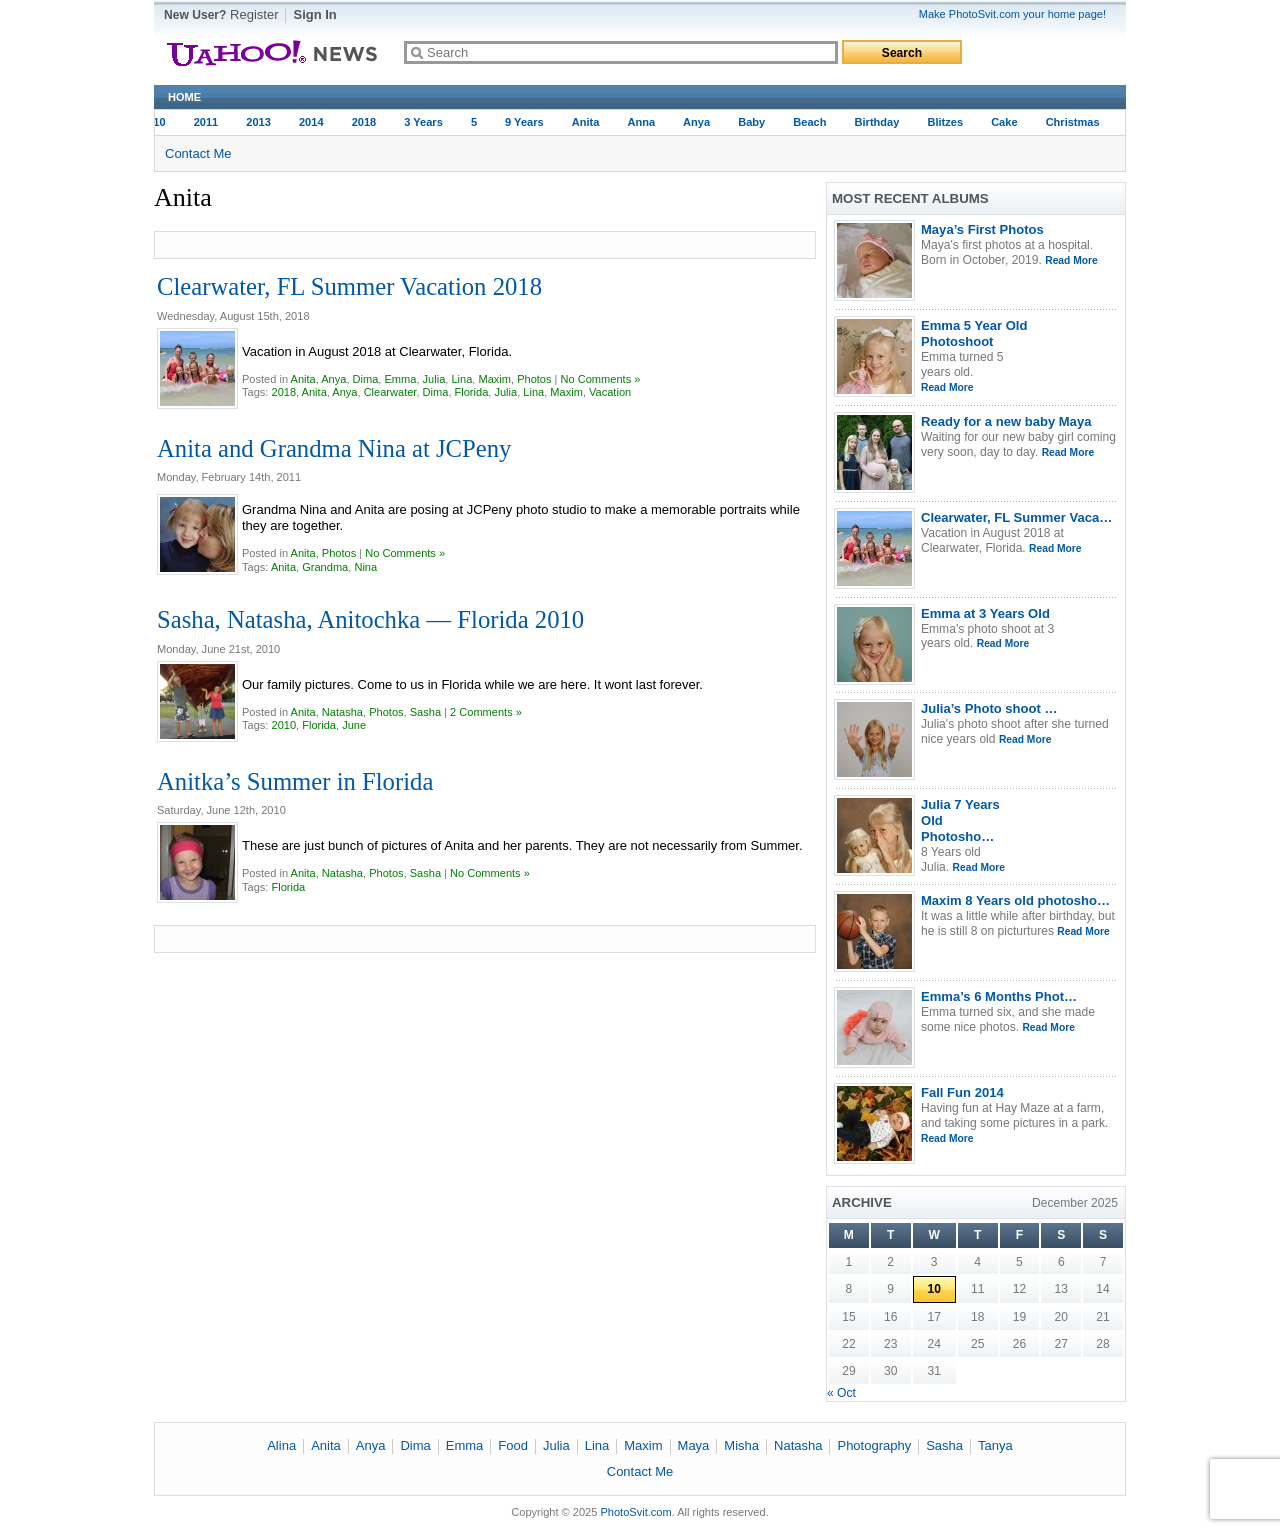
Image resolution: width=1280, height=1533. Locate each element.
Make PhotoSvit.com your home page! (1012, 14)
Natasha (342, 712)
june (354, 725)
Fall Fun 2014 (962, 1092)
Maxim (494, 379)
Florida (472, 392)
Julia (434, 379)
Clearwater (390, 392)
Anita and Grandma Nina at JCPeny (334, 448)
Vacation (610, 392)
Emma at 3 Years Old (985, 613)
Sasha (425, 712)
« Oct (841, 1393)
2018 (368, 122)
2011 (210, 122)
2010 (157, 122)
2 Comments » (486, 712)
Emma (401, 379)
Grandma (325, 567)
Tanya (995, 1445)
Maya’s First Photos (982, 229)
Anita (590, 122)
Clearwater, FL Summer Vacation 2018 (349, 286)
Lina (461, 379)
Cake (1008, 122)
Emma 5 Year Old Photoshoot (974, 333)
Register (254, 14)
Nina (365, 567)
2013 (262, 122)
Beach (813, 122)
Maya (694, 1445)
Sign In (314, 14)
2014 (315, 122)
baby (755, 122)
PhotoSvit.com (635, 1512)
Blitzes (949, 122)
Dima (366, 379)
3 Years (427, 122)
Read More (1071, 260)
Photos (534, 379)
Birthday (881, 122)
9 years (528, 122)
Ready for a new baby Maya (1006, 421)
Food (513, 1445)
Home (184, 97)
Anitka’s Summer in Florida (295, 781)
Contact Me (198, 153)
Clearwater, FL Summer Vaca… (1016, 517)
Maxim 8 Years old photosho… (1015, 900)
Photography (874, 1445)
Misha (741, 1445)
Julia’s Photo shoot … (989, 708)
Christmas (1077, 122)
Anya (700, 122)
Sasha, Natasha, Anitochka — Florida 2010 (370, 619)
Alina (281, 1445)
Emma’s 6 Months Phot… (999, 996)
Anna (645, 122)
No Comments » (601, 379)
